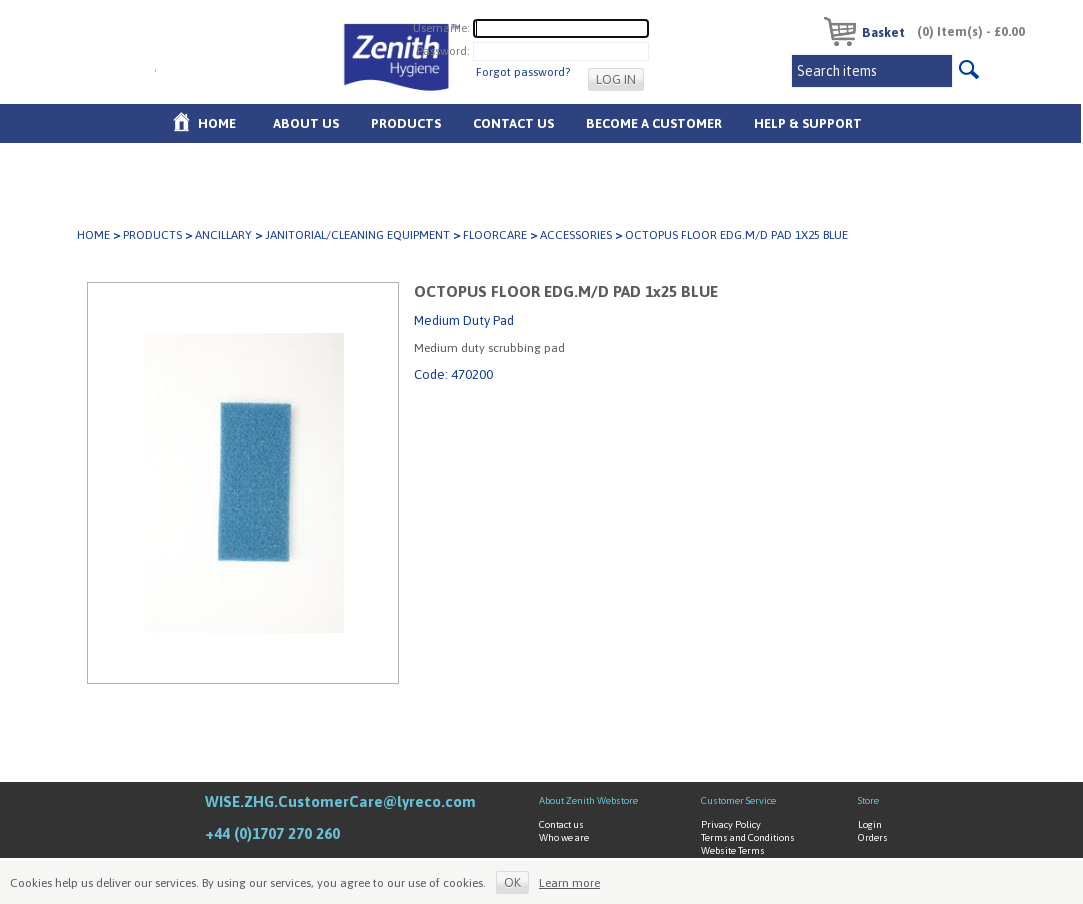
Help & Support (808, 123)
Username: (441, 28)
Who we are (564, 837)
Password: (443, 51)
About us (306, 123)
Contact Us (513, 123)
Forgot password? (523, 72)
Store (868, 800)
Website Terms (733, 850)
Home (217, 123)
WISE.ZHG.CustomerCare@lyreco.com (340, 801)
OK (512, 882)
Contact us (561, 824)
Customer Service (738, 800)
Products (406, 123)
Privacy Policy (731, 824)
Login (870, 824)
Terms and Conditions (748, 837)
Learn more (569, 883)
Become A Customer (654, 123)
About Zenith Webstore (588, 800)
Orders (873, 837)
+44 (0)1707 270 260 (272, 833)
